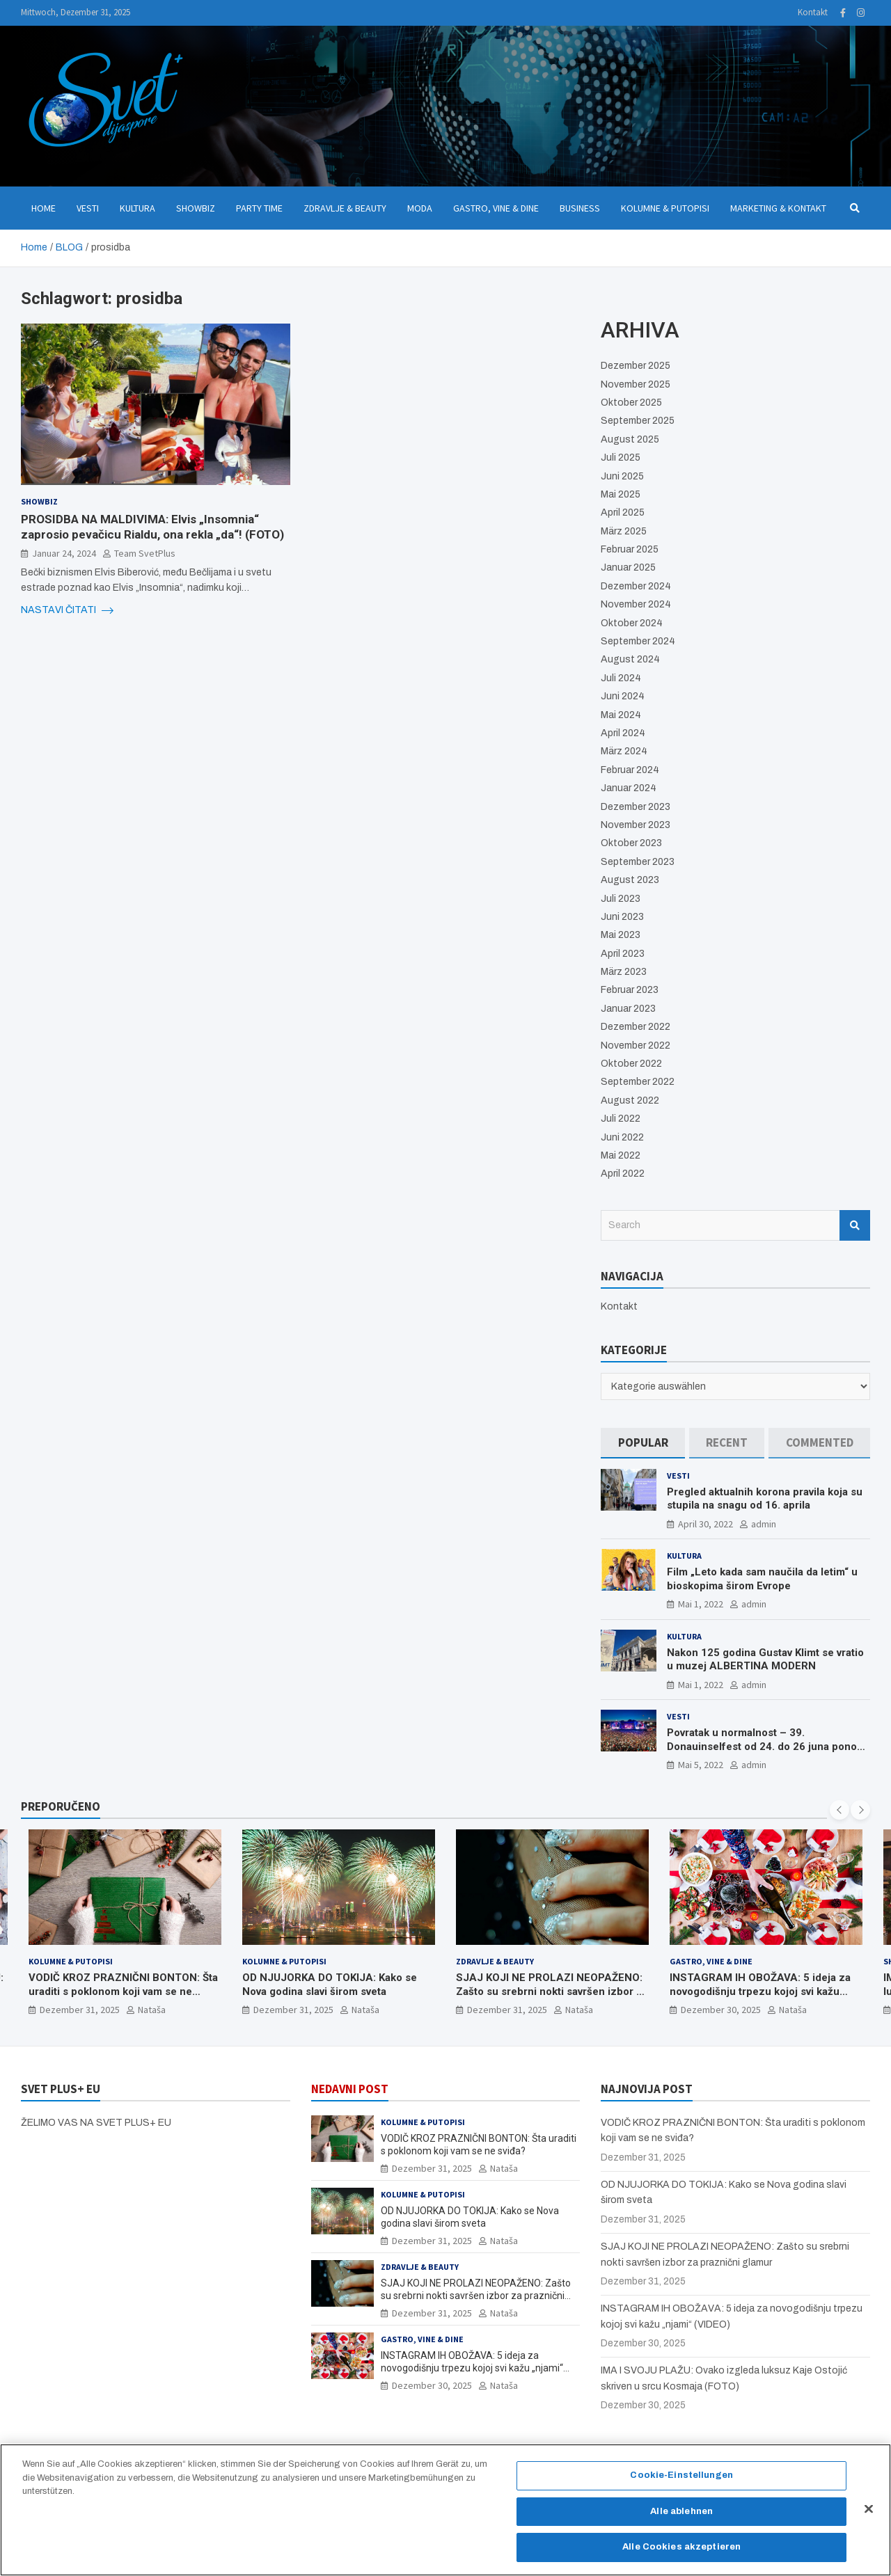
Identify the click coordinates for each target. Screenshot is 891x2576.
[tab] (643, 1443)
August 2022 (630, 1100)
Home (43, 208)
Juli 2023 (620, 898)
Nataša (152, 2009)
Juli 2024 (621, 678)
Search (854, 1225)
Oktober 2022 (631, 1063)
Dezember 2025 (635, 365)
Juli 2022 (620, 1118)
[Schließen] (868, 2516)
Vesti (88, 208)
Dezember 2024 (636, 586)
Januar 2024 (628, 788)
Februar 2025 (630, 549)
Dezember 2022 (635, 1026)
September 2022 (638, 1081)
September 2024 (638, 641)
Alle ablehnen (681, 2518)
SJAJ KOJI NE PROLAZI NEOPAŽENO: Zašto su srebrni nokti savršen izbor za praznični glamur (552, 1991)
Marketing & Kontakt (778, 208)
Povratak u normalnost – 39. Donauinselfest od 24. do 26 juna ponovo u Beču (767, 1746)
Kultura (137, 208)
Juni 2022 (622, 1137)
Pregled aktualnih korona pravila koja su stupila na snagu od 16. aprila (764, 1499)
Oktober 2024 (632, 623)
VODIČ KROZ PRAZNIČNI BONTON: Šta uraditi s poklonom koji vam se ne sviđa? (123, 1991)
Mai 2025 (620, 494)
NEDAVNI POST (349, 2089)
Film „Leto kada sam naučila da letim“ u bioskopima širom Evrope (762, 1579)
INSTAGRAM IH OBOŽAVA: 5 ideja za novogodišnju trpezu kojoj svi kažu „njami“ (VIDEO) (760, 1991)
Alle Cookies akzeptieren (681, 2554)
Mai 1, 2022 (700, 1604)
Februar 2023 (630, 990)
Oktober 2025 (631, 402)
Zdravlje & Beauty (344, 208)
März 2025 (624, 531)
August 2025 (630, 439)
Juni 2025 (622, 476)
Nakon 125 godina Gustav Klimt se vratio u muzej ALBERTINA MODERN (765, 1659)
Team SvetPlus (144, 553)
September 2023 (638, 862)
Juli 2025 (620, 457)
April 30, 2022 (705, 1524)
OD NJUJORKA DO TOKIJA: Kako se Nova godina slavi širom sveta (329, 1984)
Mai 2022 (620, 1155)
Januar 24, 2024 (64, 553)
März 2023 (624, 972)
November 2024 (636, 604)
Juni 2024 (623, 696)
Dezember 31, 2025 (80, 2009)
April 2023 (623, 953)
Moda (419, 208)
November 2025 (635, 384)
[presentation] (839, 1810)
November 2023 (635, 825)
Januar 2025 (628, 567)
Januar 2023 (628, 1008)
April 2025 (623, 512)
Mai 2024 (621, 715)
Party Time (259, 208)
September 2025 (638, 420)
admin (763, 1524)
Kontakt (813, 12)
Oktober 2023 (631, 843)
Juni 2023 (622, 917)
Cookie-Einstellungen (681, 2483)
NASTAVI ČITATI (67, 610)
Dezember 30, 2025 (721, 2009)
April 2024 (623, 733)
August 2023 (630, 880)
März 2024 (624, 751)
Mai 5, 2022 (700, 1764)
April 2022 (623, 1173)
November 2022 (635, 1045)
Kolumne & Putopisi (665, 208)
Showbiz (195, 208)
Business (580, 208)
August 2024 (630, 659)
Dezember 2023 (635, 807)
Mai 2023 (620, 935)
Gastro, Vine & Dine (496, 208)
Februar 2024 (630, 770)
